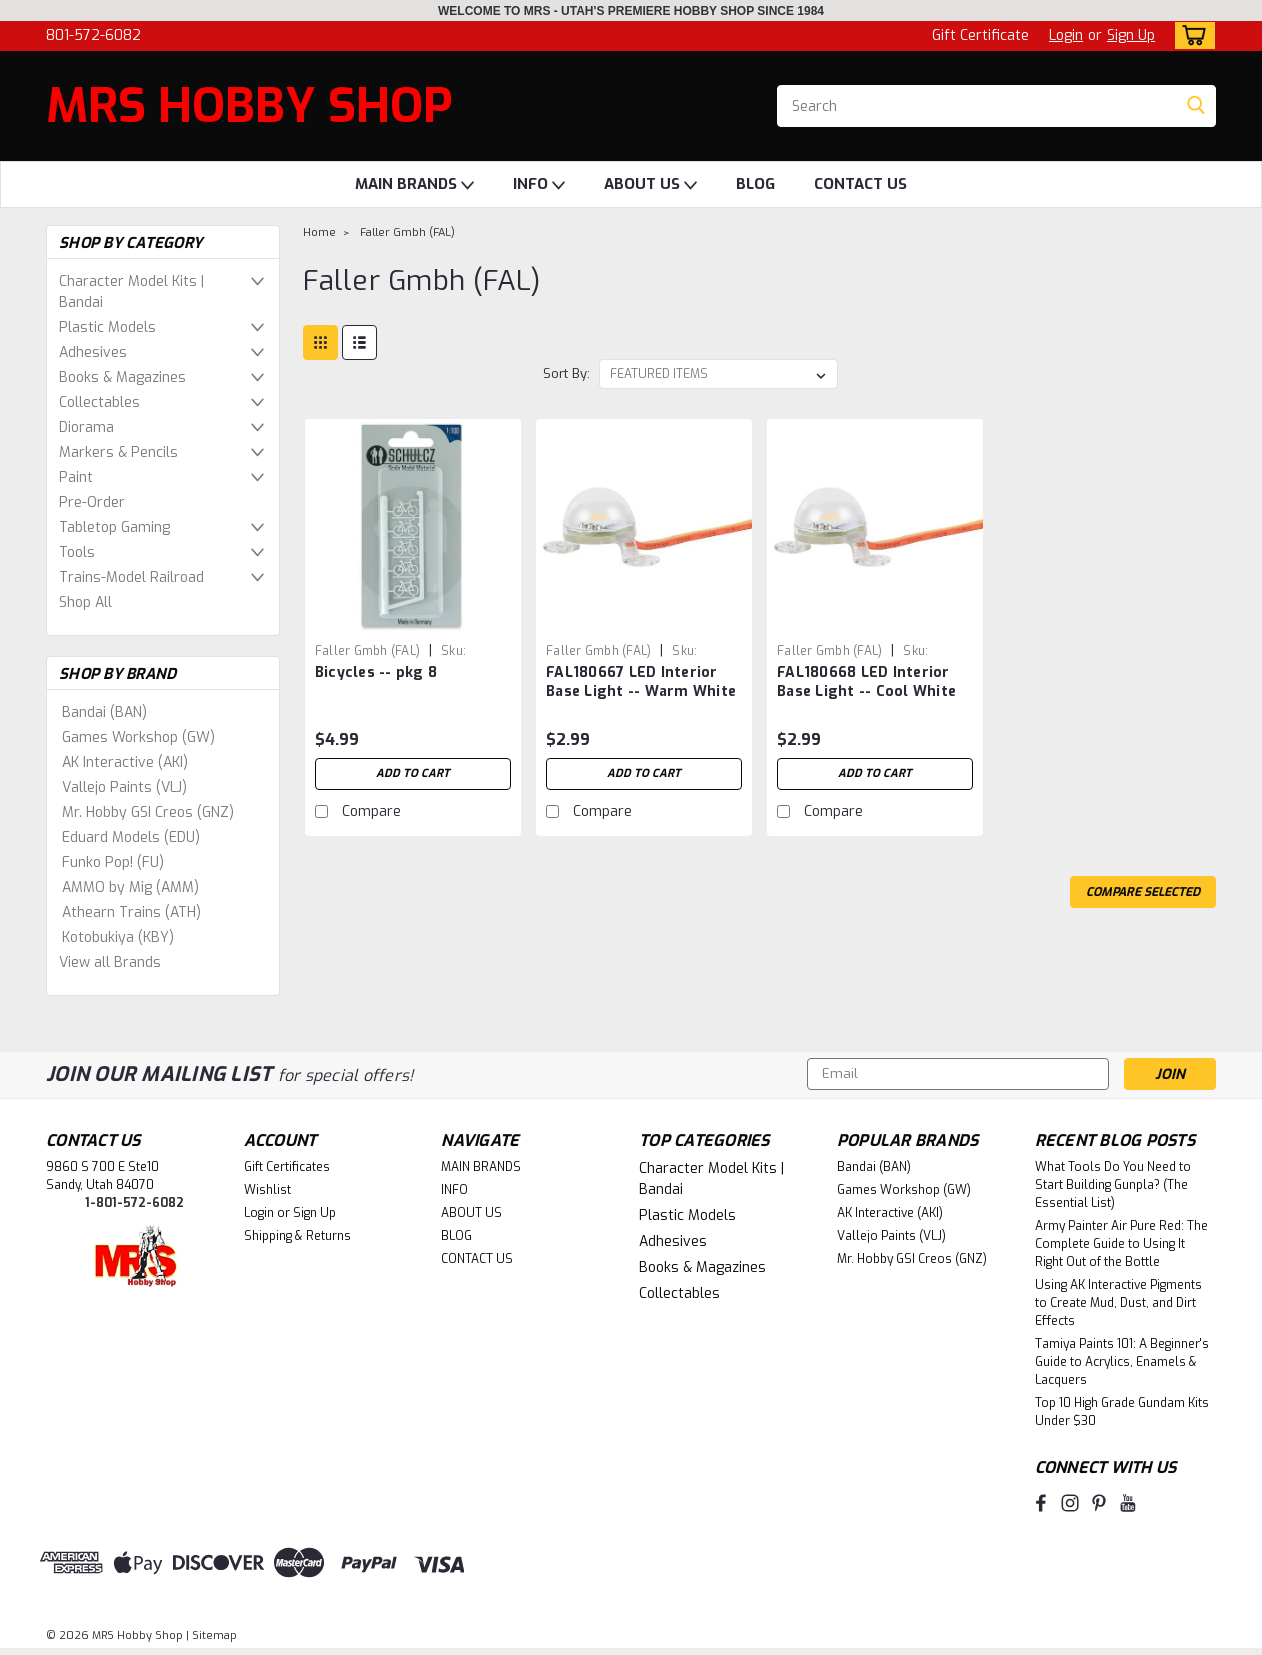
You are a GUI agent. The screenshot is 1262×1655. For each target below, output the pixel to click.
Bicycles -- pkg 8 (376, 672)
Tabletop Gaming (114, 527)
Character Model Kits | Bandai (131, 292)
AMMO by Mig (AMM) (130, 887)
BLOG (755, 184)
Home (319, 232)
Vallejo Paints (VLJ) (124, 787)
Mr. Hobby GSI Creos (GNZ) (148, 812)
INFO (539, 185)
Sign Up (1131, 35)
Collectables (99, 402)
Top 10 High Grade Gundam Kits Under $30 (1122, 1412)
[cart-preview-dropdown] (1190, 35)
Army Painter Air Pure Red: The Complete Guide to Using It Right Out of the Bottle (1121, 1244)
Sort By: (566, 373)
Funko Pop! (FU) (113, 862)
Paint (76, 477)
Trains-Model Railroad (131, 577)
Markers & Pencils (118, 452)
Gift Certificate (980, 35)
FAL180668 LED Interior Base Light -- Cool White (866, 682)
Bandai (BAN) (104, 712)
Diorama (86, 427)
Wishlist (267, 1190)
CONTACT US (860, 184)
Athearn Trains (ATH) (131, 912)
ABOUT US (650, 185)
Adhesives (93, 352)
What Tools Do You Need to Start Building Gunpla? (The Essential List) (1113, 1185)
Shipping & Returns (297, 1236)
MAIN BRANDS (414, 185)
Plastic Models (107, 327)
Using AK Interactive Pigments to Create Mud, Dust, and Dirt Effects (1118, 1303)
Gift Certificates (287, 1167)
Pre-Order (92, 502)
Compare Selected (1143, 892)
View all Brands (110, 962)
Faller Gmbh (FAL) (407, 232)
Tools (77, 552)
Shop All (85, 602)
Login (1066, 35)
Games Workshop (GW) (138, 737)
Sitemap (214, 1635)
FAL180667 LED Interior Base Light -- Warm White (641, 682)
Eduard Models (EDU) (131, 837)
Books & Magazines (122, 377)
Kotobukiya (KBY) (118, 937)
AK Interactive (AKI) (125, 762)
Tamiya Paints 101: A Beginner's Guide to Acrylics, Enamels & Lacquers (1122, 1362)
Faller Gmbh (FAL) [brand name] (367, 651)
